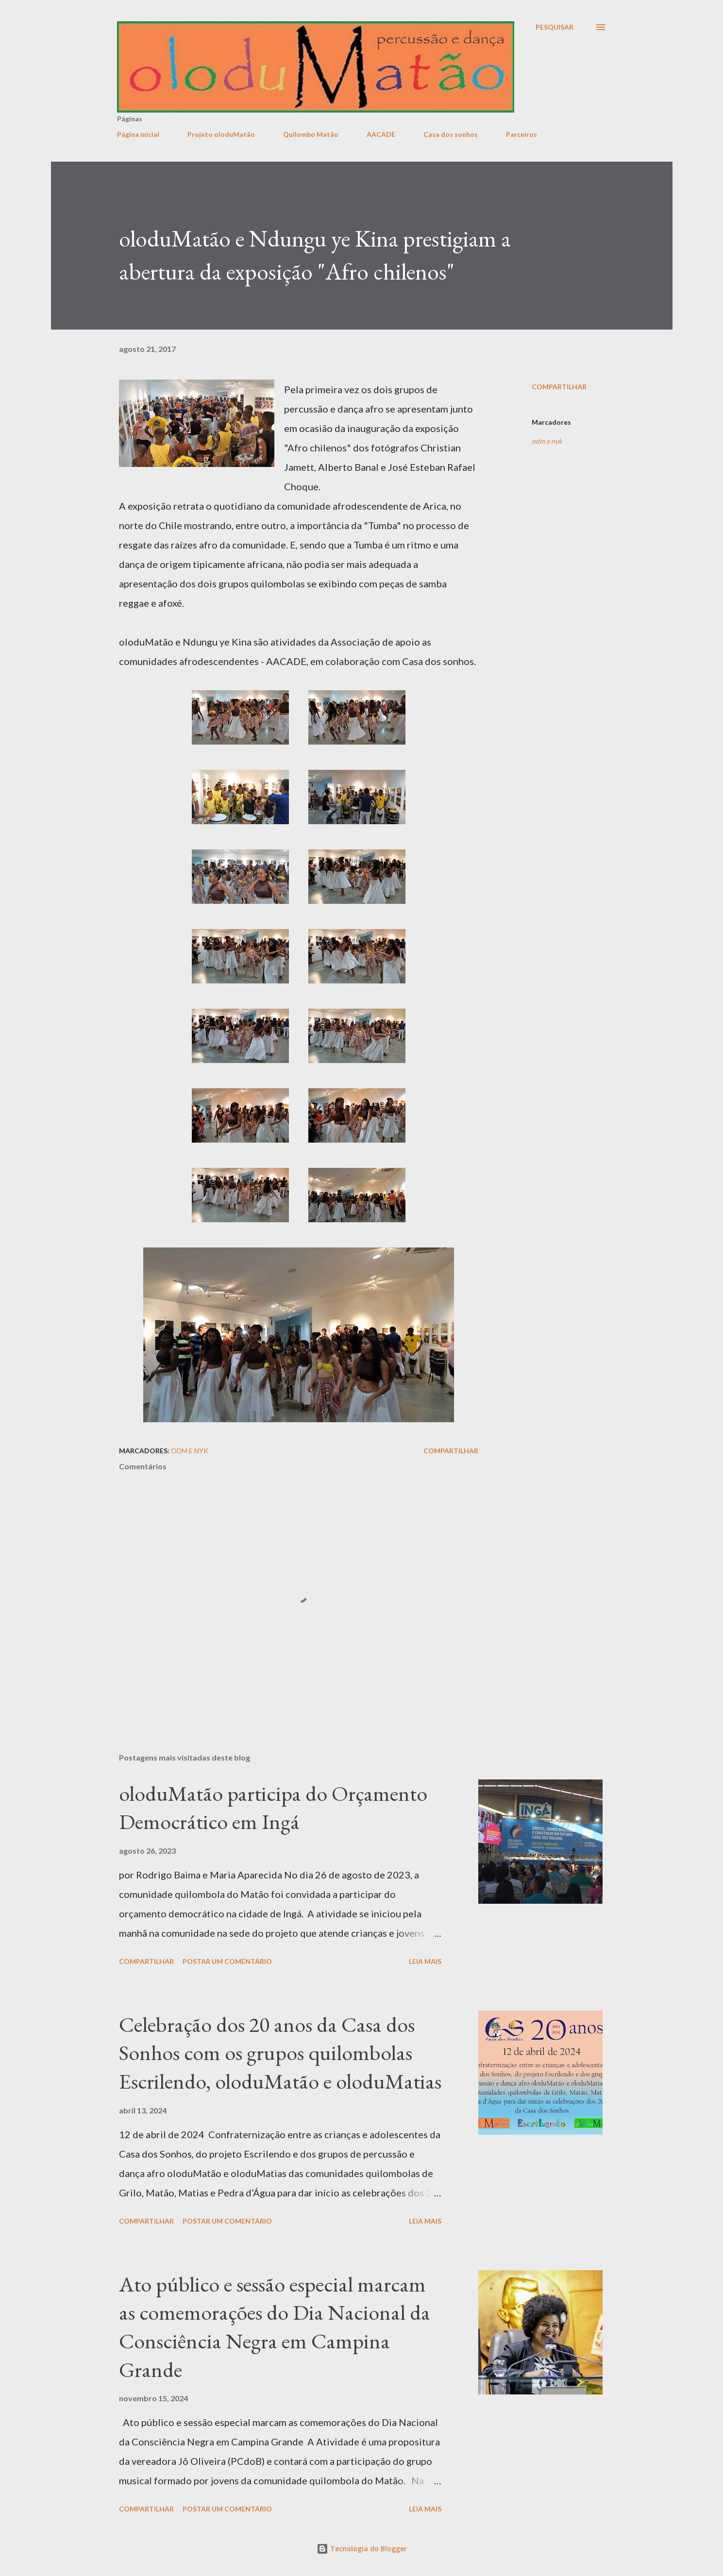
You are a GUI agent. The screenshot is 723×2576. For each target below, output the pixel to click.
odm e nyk (547, 441)
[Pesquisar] (554, 27)
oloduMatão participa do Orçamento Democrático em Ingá (273, 1807)
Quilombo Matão (310, 134)
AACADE (381, 134)
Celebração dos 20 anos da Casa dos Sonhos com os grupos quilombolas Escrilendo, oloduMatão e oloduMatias (280, 2053)
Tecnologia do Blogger (362, 2548)
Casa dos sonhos (450, 134)
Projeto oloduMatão (221, 134)
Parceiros (521, 134)
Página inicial (138, 134)
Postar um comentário (227, 1961)
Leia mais (425, 1961)
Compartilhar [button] (559, 386)
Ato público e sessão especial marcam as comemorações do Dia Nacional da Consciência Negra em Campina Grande (274, 2326)
